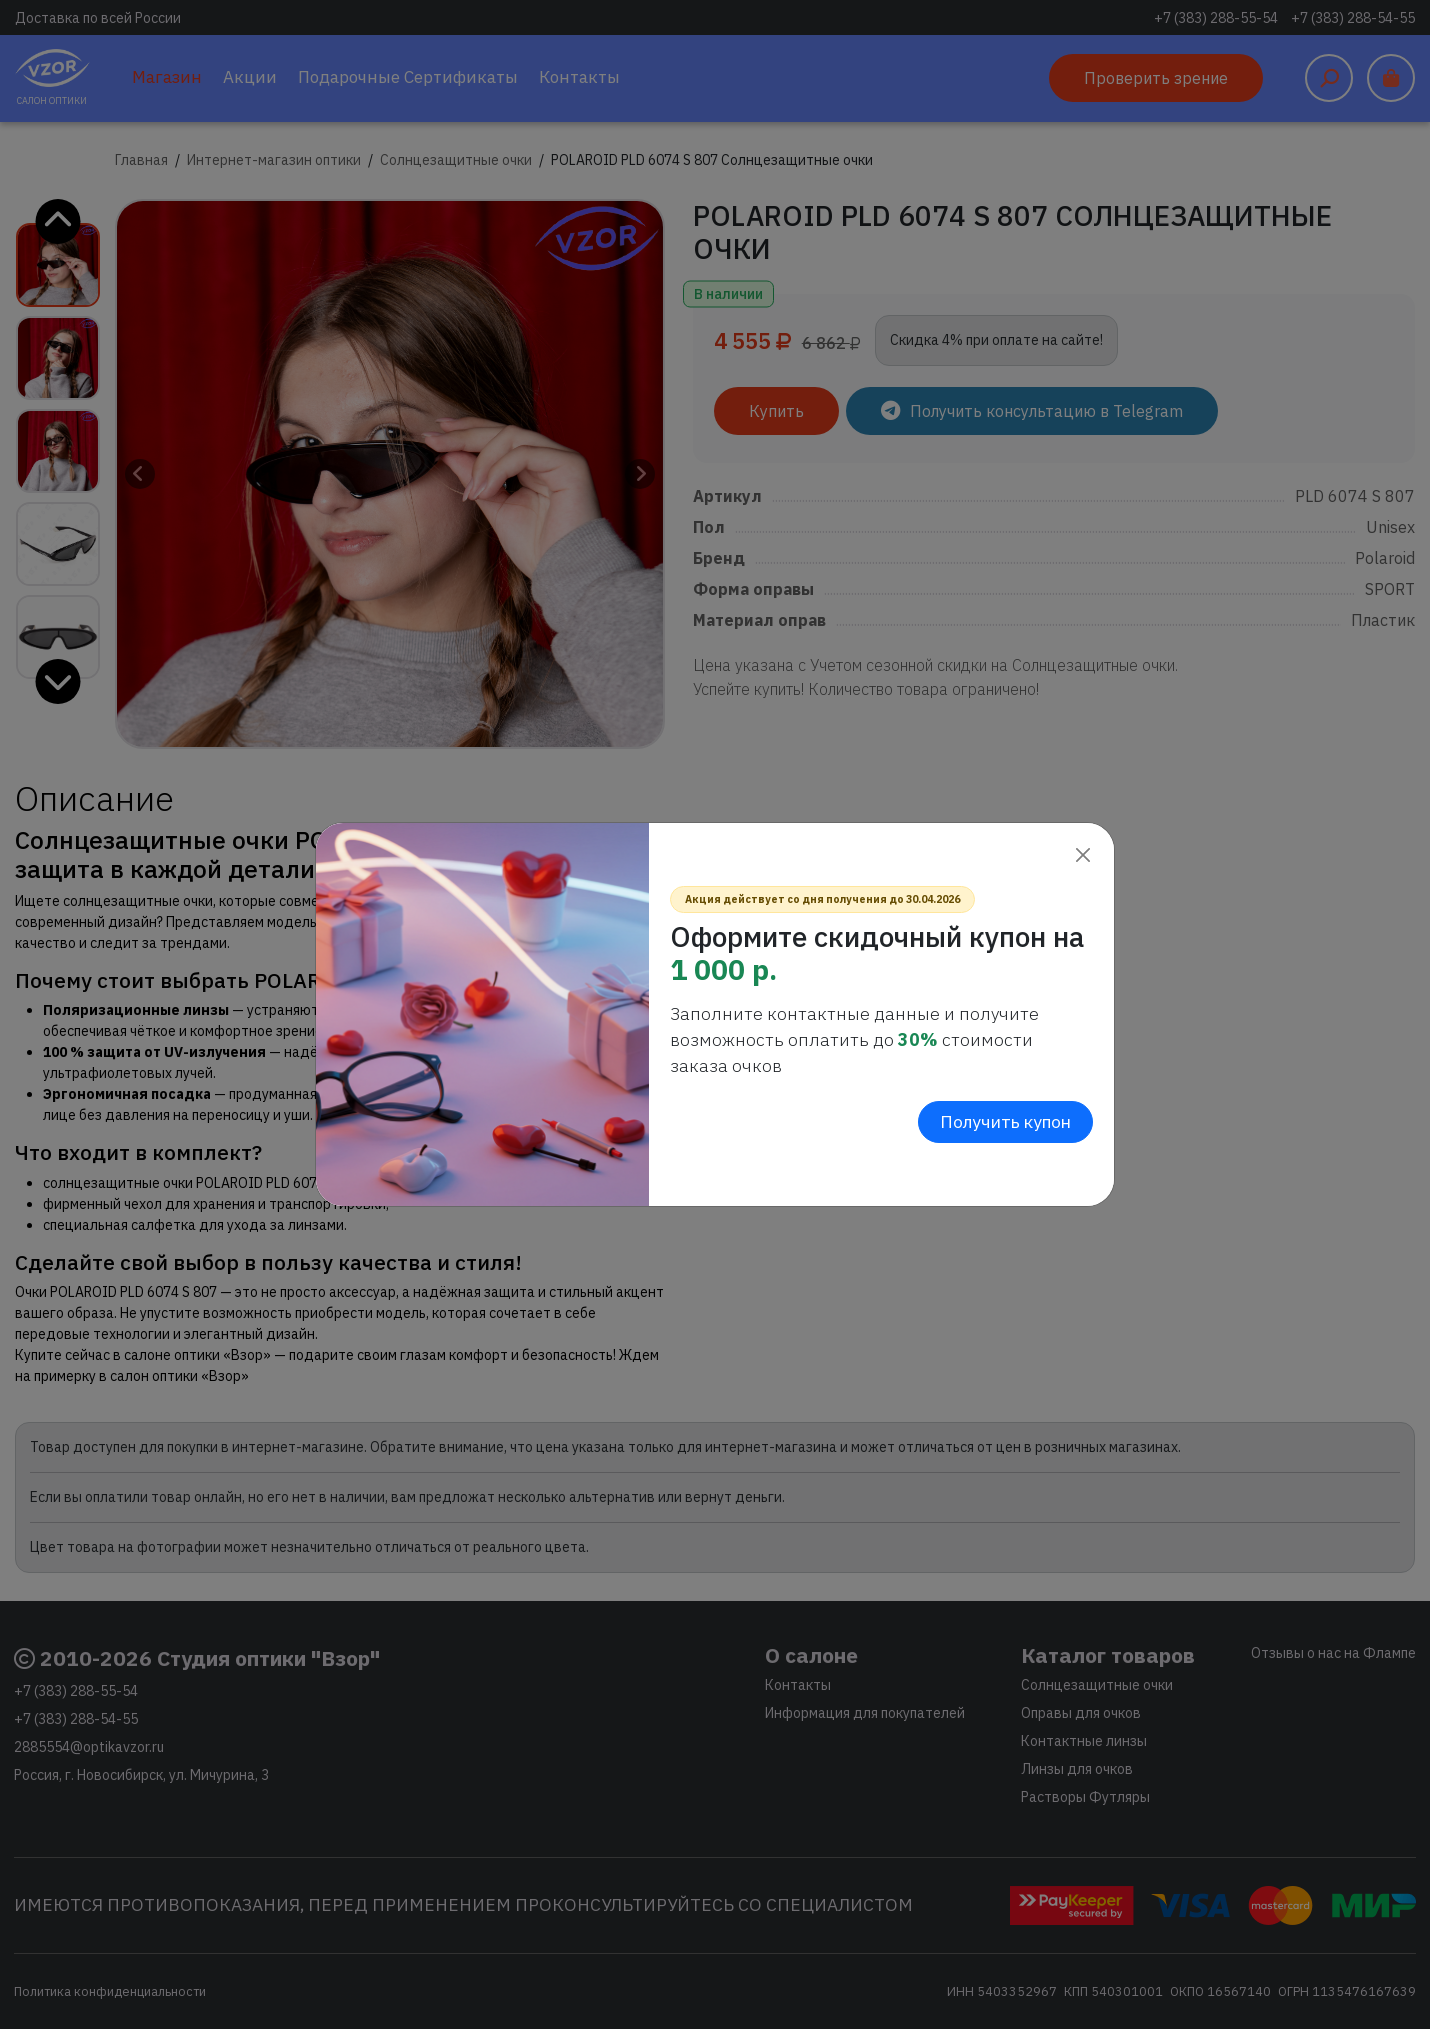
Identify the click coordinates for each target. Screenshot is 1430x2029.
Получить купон (1005, 1121)
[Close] (1082, 854)
